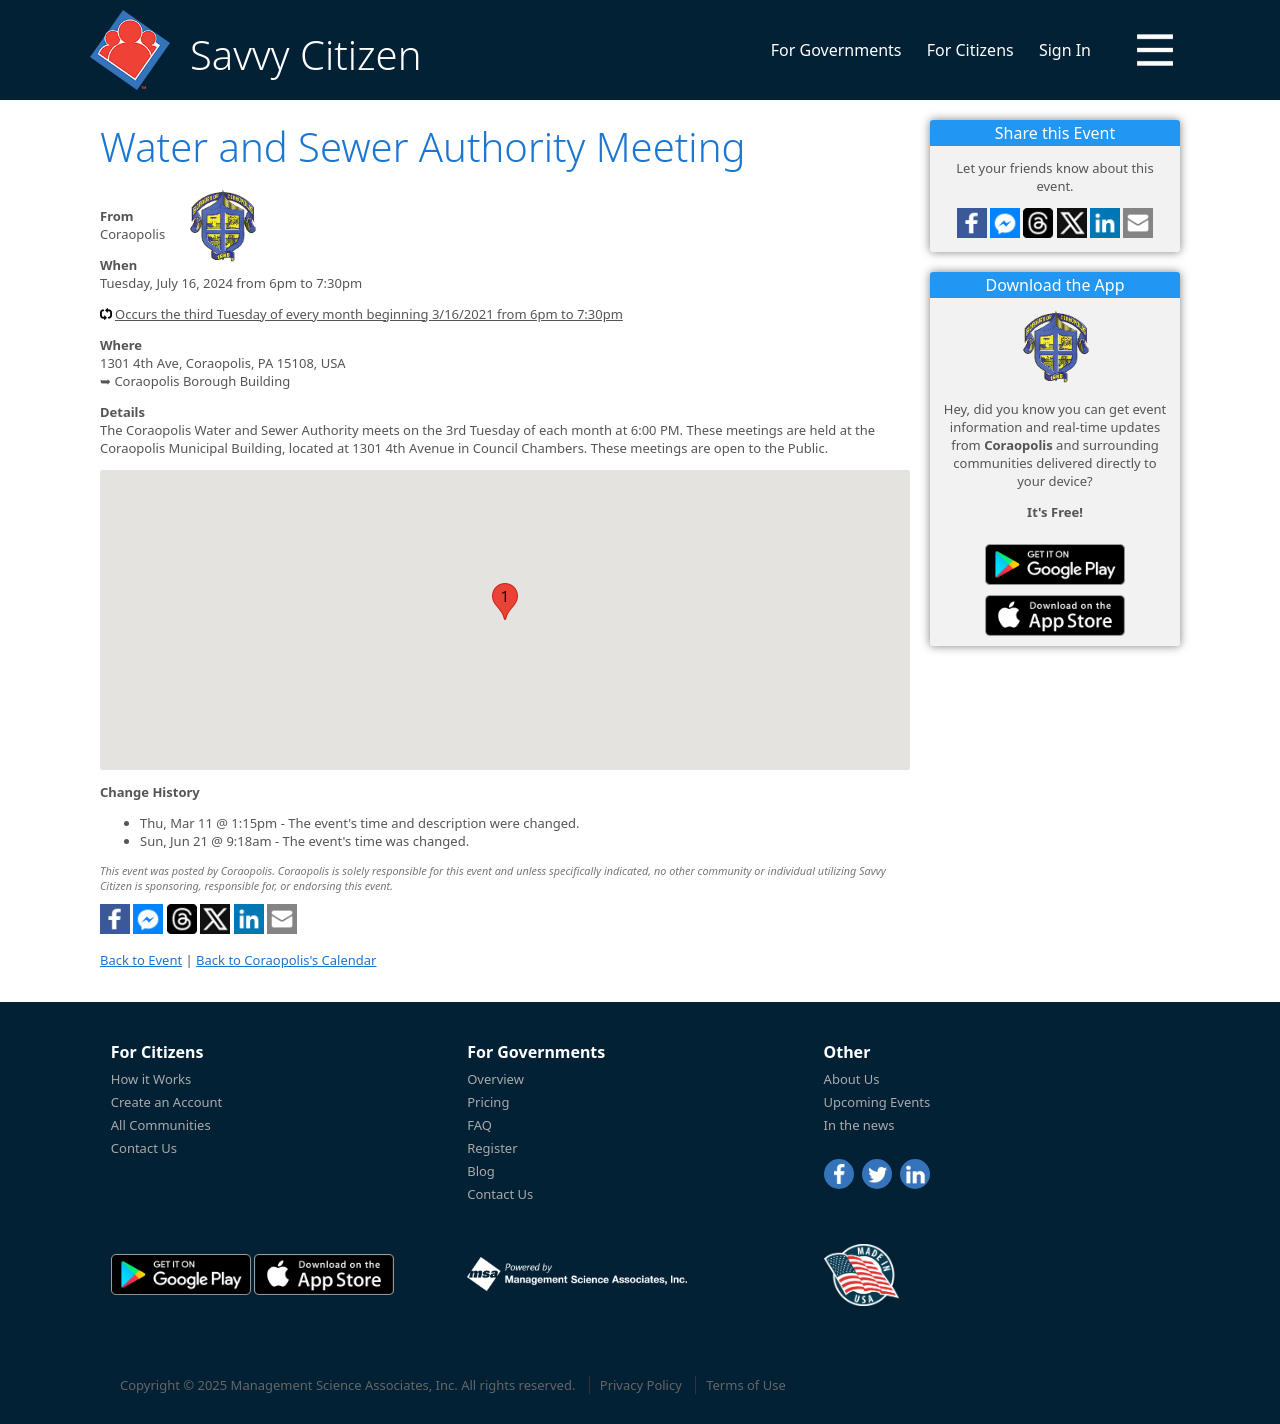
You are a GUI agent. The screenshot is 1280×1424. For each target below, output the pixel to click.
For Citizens (970, 50)
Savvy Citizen (305, 54)
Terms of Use (746, 1385)
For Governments (836, 50)
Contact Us (144, 1148)
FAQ (479, 1125)
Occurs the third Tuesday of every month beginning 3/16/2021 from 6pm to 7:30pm (369, 314)
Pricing (488, 1102)
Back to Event (141, 960)
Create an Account (166, 1102)
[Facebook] (839, 1174)
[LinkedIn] (915, 1174)
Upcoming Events (877, 1102)
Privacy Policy (641, 1385)
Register (492, 1148)
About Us (852, 1079)
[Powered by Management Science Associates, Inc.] (577, 1274)
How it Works (151, 1079)
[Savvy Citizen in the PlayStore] (1055, 564)
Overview (495, 1079)
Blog (481, 1171)
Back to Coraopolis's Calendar (286, 960)
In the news (859, 1125)
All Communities (161, 1125)
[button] (1155, 50)
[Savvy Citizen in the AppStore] (1055, 615)
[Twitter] (877, 1174)
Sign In (1065, 50)
